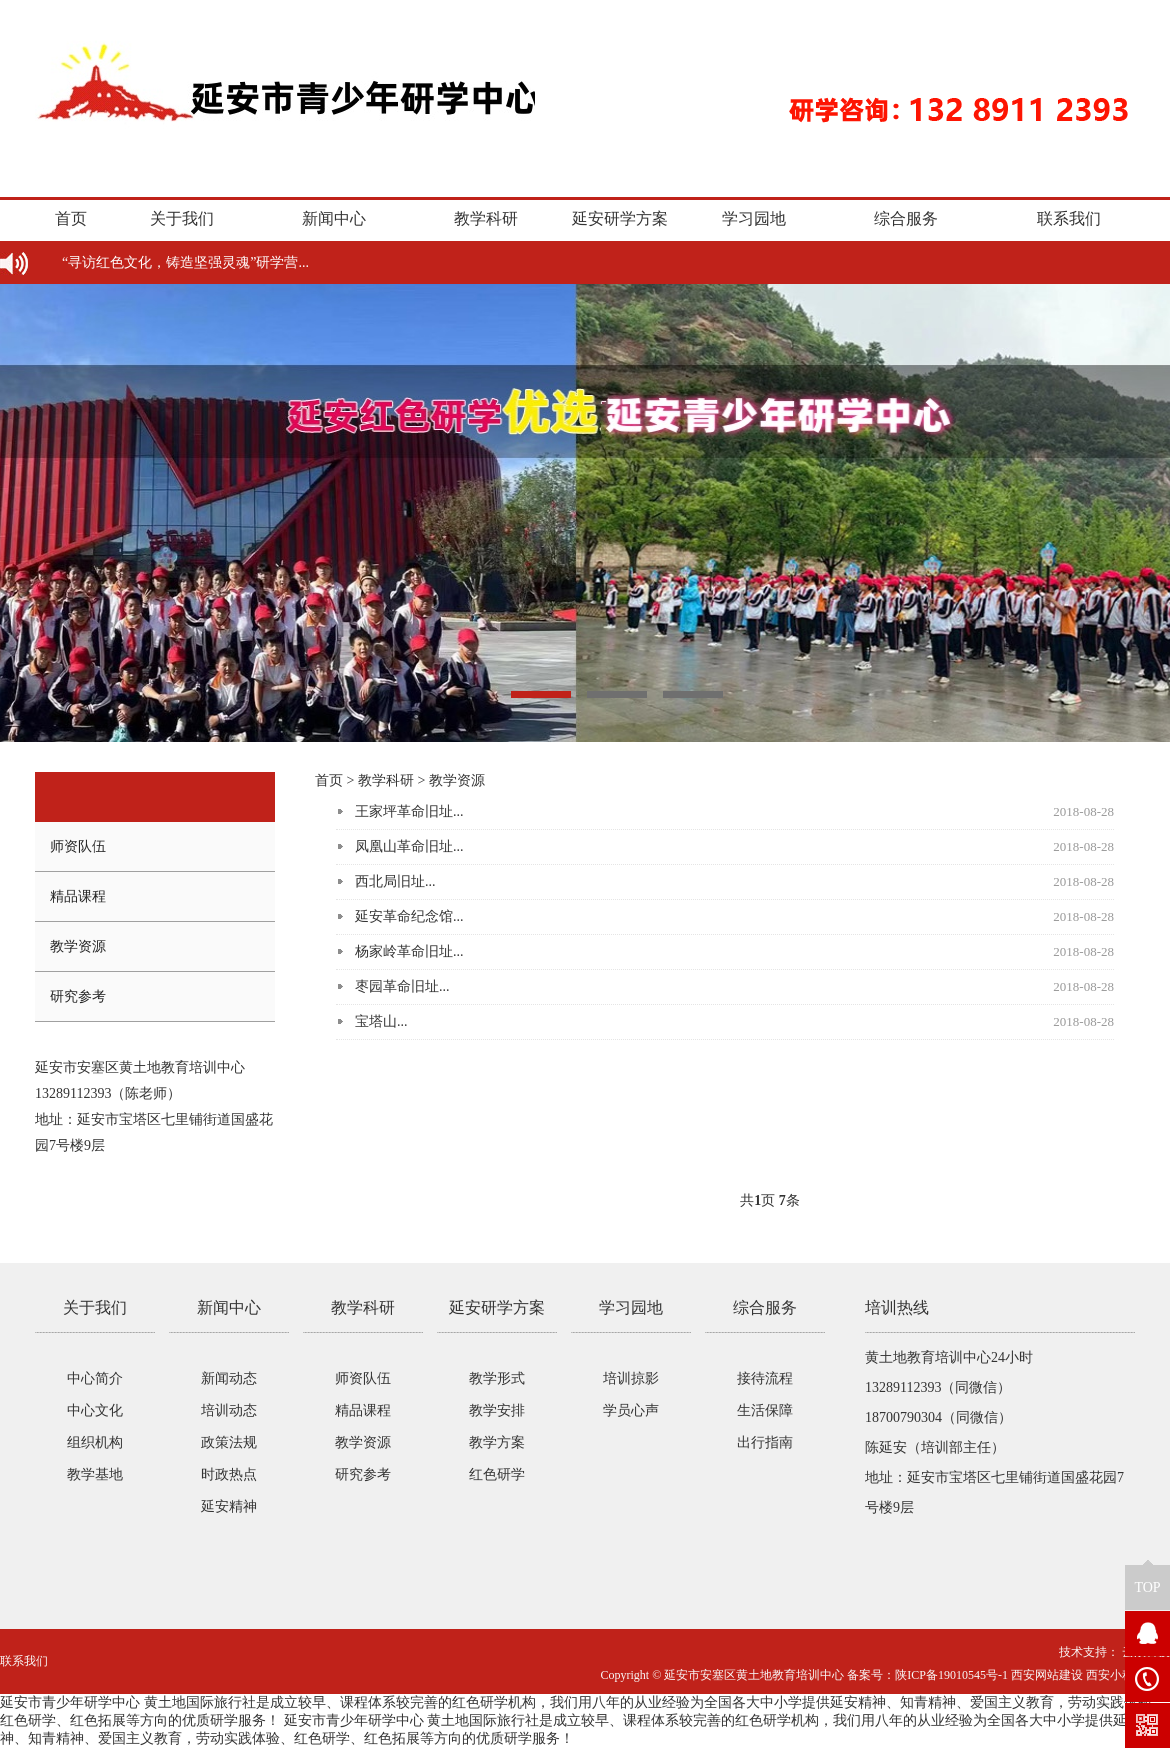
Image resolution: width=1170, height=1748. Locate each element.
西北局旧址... (395, 881)
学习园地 (754, 218)
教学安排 (497, 1410)
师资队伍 (78, 846)
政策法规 (229, 1442)
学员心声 (631, 1410)
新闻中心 (334, 218)
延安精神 (229, 1506)
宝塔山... (381, 1021)
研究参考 (78, 996)
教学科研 (486, 218)
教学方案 (497, 1442)
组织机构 (95, 1442)
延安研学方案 (620, 218)
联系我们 (1069, 218)
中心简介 (95, 1378)
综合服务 (906, 218)
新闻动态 (229, 1378)
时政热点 (229, 1474)
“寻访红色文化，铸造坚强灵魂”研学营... (185, 262)
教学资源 (78, 946)
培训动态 (229, 1410)
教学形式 (497, 1378)
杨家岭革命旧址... (409, 951)
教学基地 (95, 1474)
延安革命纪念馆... (409, 916)
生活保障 (765, 1410)
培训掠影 (631, 1378)
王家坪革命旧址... (409, 811)
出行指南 (765, 1442)
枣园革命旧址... (402, 986)
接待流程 (765, 1378)
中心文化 (95, 1410)
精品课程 (78, 896)
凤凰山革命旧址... (409, 846)
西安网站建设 (1047, 1675)
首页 (71, 218)
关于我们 (182, 218)
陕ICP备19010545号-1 (951, 1675)
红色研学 (497, 1474)
